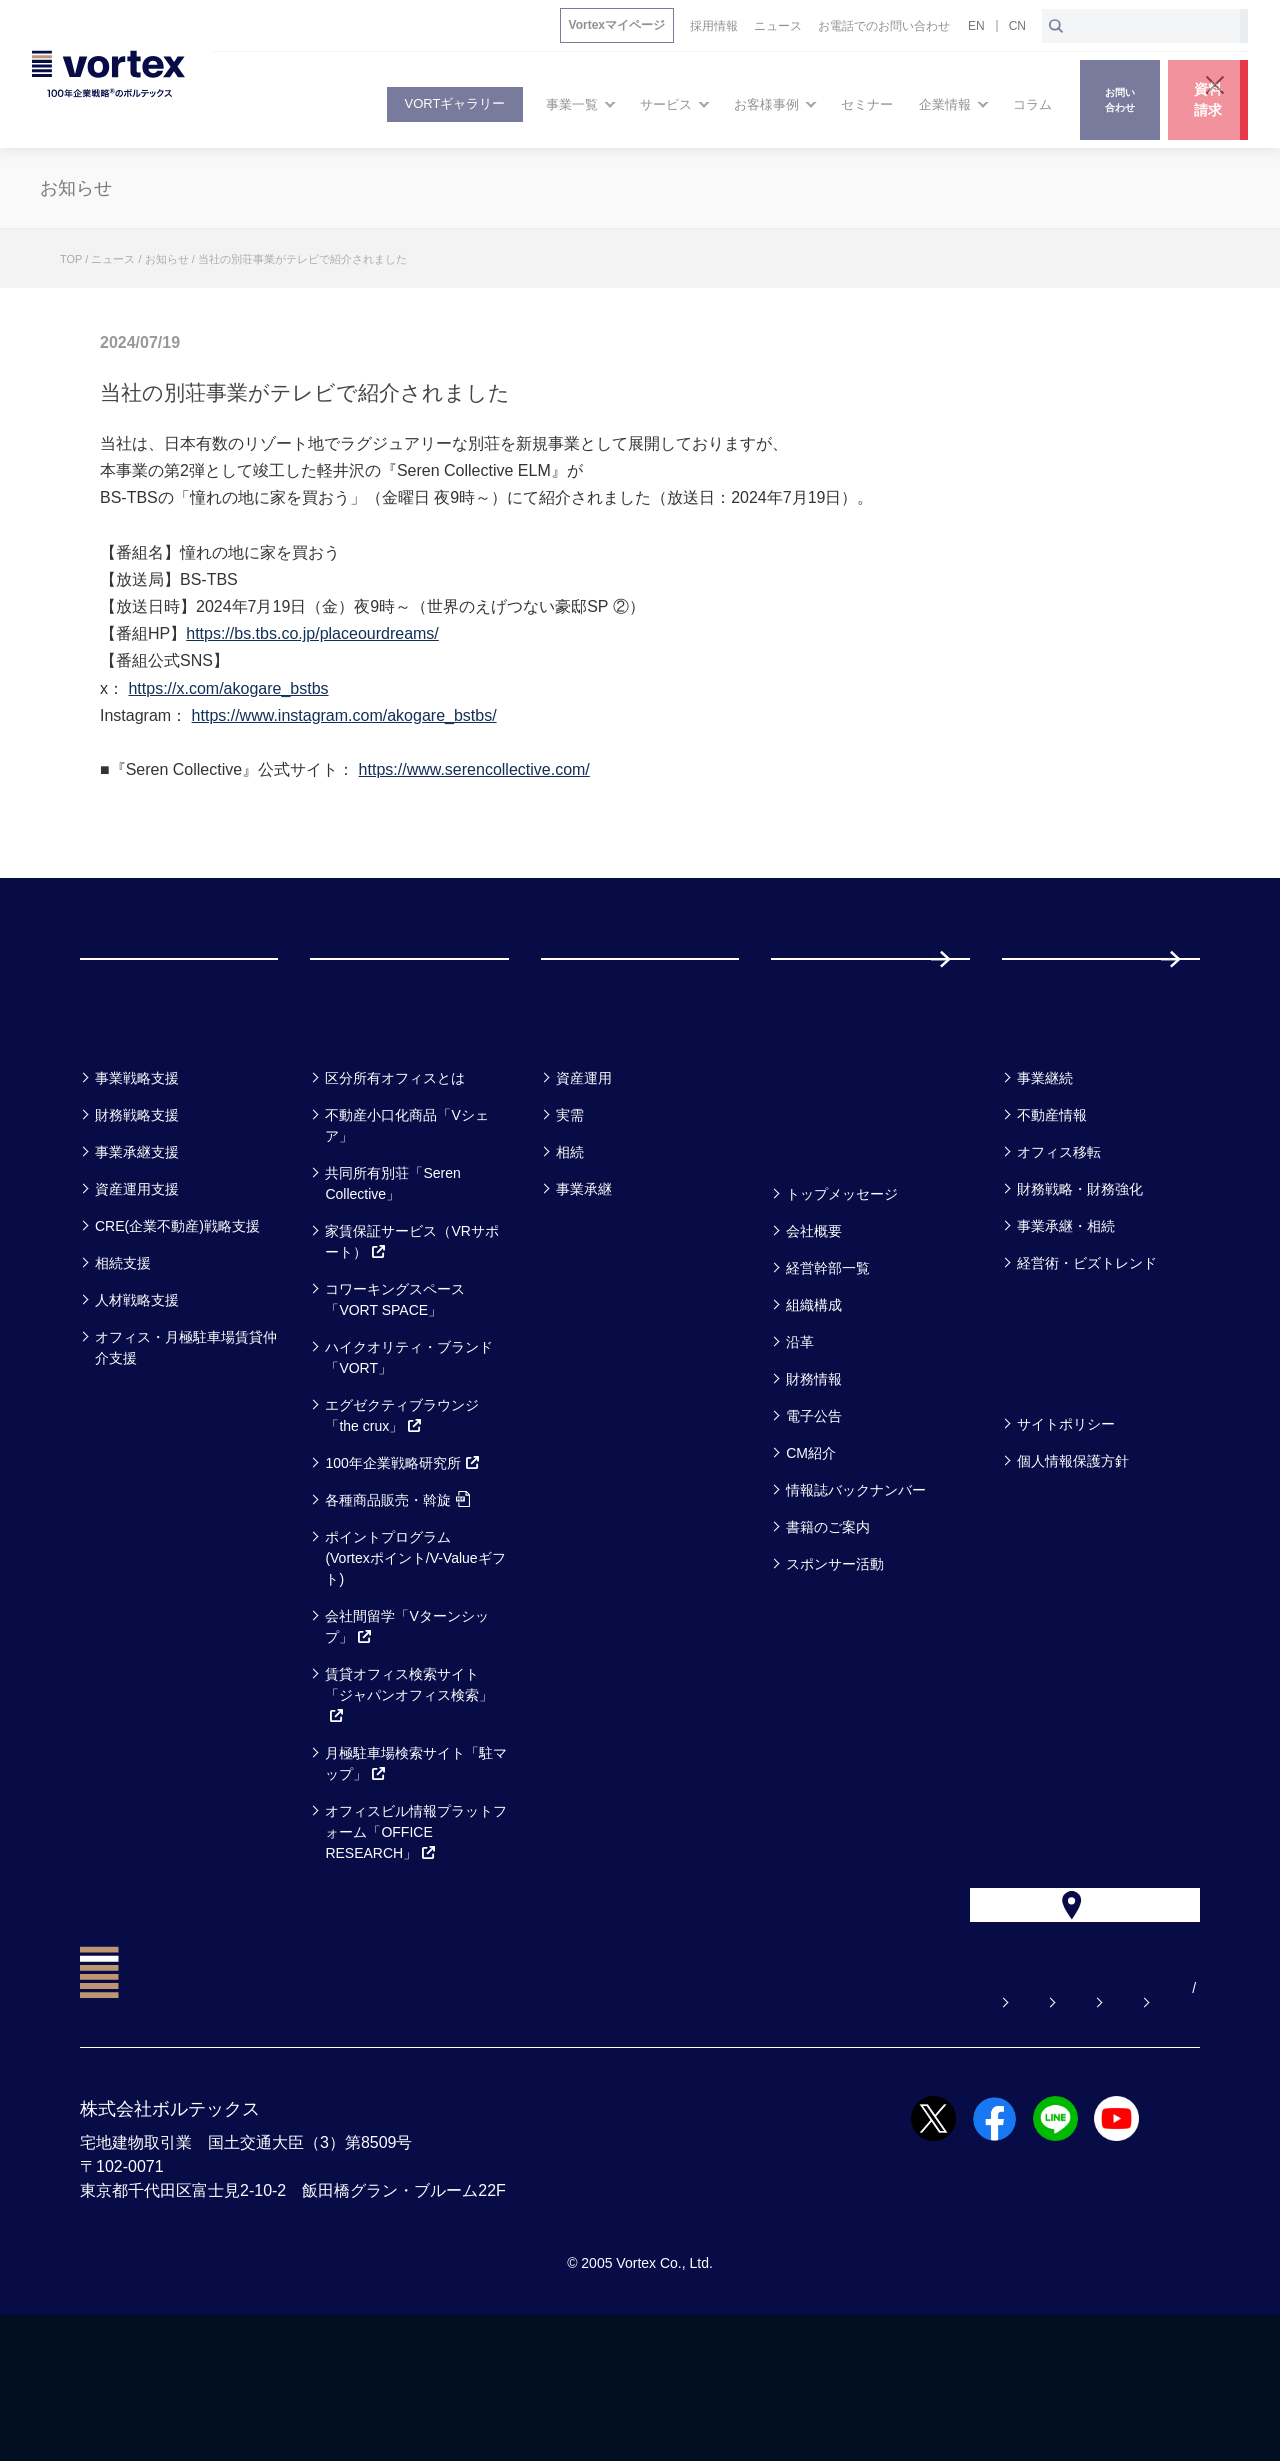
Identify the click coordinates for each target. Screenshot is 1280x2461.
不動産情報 (1052, 1217)
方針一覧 (1050, 1473)
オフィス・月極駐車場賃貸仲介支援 (186, 1449)
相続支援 (123, 1365)
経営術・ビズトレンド (1087, 1365)
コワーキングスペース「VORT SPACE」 (395, 1401)
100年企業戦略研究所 (402, 1565)
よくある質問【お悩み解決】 (563, 2134)
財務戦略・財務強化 (1080, 1291)
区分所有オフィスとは (395, 1180)
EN (976, 26)
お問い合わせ (743, 2134)
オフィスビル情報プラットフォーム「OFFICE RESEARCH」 (416, 1934)
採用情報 (1067, 1009)
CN (1017, 26)
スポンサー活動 (835, 1666)
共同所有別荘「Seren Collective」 (392, 1285)
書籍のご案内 (828, 1629)
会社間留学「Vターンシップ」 (406, 1728)
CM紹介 (811, 1555)
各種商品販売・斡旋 (397, 1602)
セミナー (820, 1127)
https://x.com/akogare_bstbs (228, 688)
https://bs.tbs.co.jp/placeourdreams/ (312, 633)
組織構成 (814, 1407)
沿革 (800, 1444)
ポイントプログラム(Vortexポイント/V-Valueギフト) (415, 1660)
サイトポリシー (1066, 1526)
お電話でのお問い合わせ (909, 2134)
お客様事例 (601, 1127)
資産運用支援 (137, 1291)
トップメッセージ (842, 1296)
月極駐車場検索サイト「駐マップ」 (416, 1865)
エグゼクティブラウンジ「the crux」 (402, 1517)
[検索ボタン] (1056, 26)
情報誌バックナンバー (856, 1592)
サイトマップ (1075, 2134)
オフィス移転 (1059, 1254)
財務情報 (814, 1481)
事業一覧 (128, 1127)
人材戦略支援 (137, 1402)
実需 (570, 1217)
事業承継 (584, 1291)
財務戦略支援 (137, 1217)
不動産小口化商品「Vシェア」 (406, 1227)
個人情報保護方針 (1073, 1563)
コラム (1039, 1127)
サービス (359, 1127)
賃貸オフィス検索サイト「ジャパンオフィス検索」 (409, 1797)
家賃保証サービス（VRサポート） (411, 1343)
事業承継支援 (137, 1254)
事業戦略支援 (137, 1180)
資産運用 (584, 1180)
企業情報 (819, 1243)
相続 (570, 1254)
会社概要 (814, 1333)
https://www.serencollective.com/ (474, 769)
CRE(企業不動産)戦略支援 (177, 1328)
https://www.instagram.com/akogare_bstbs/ (344, 715)
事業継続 (1045, 1180)
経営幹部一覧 (828, 1370)
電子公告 (814, 1518)
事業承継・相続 (1066, 1328)
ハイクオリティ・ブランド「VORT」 (409, 1459)
